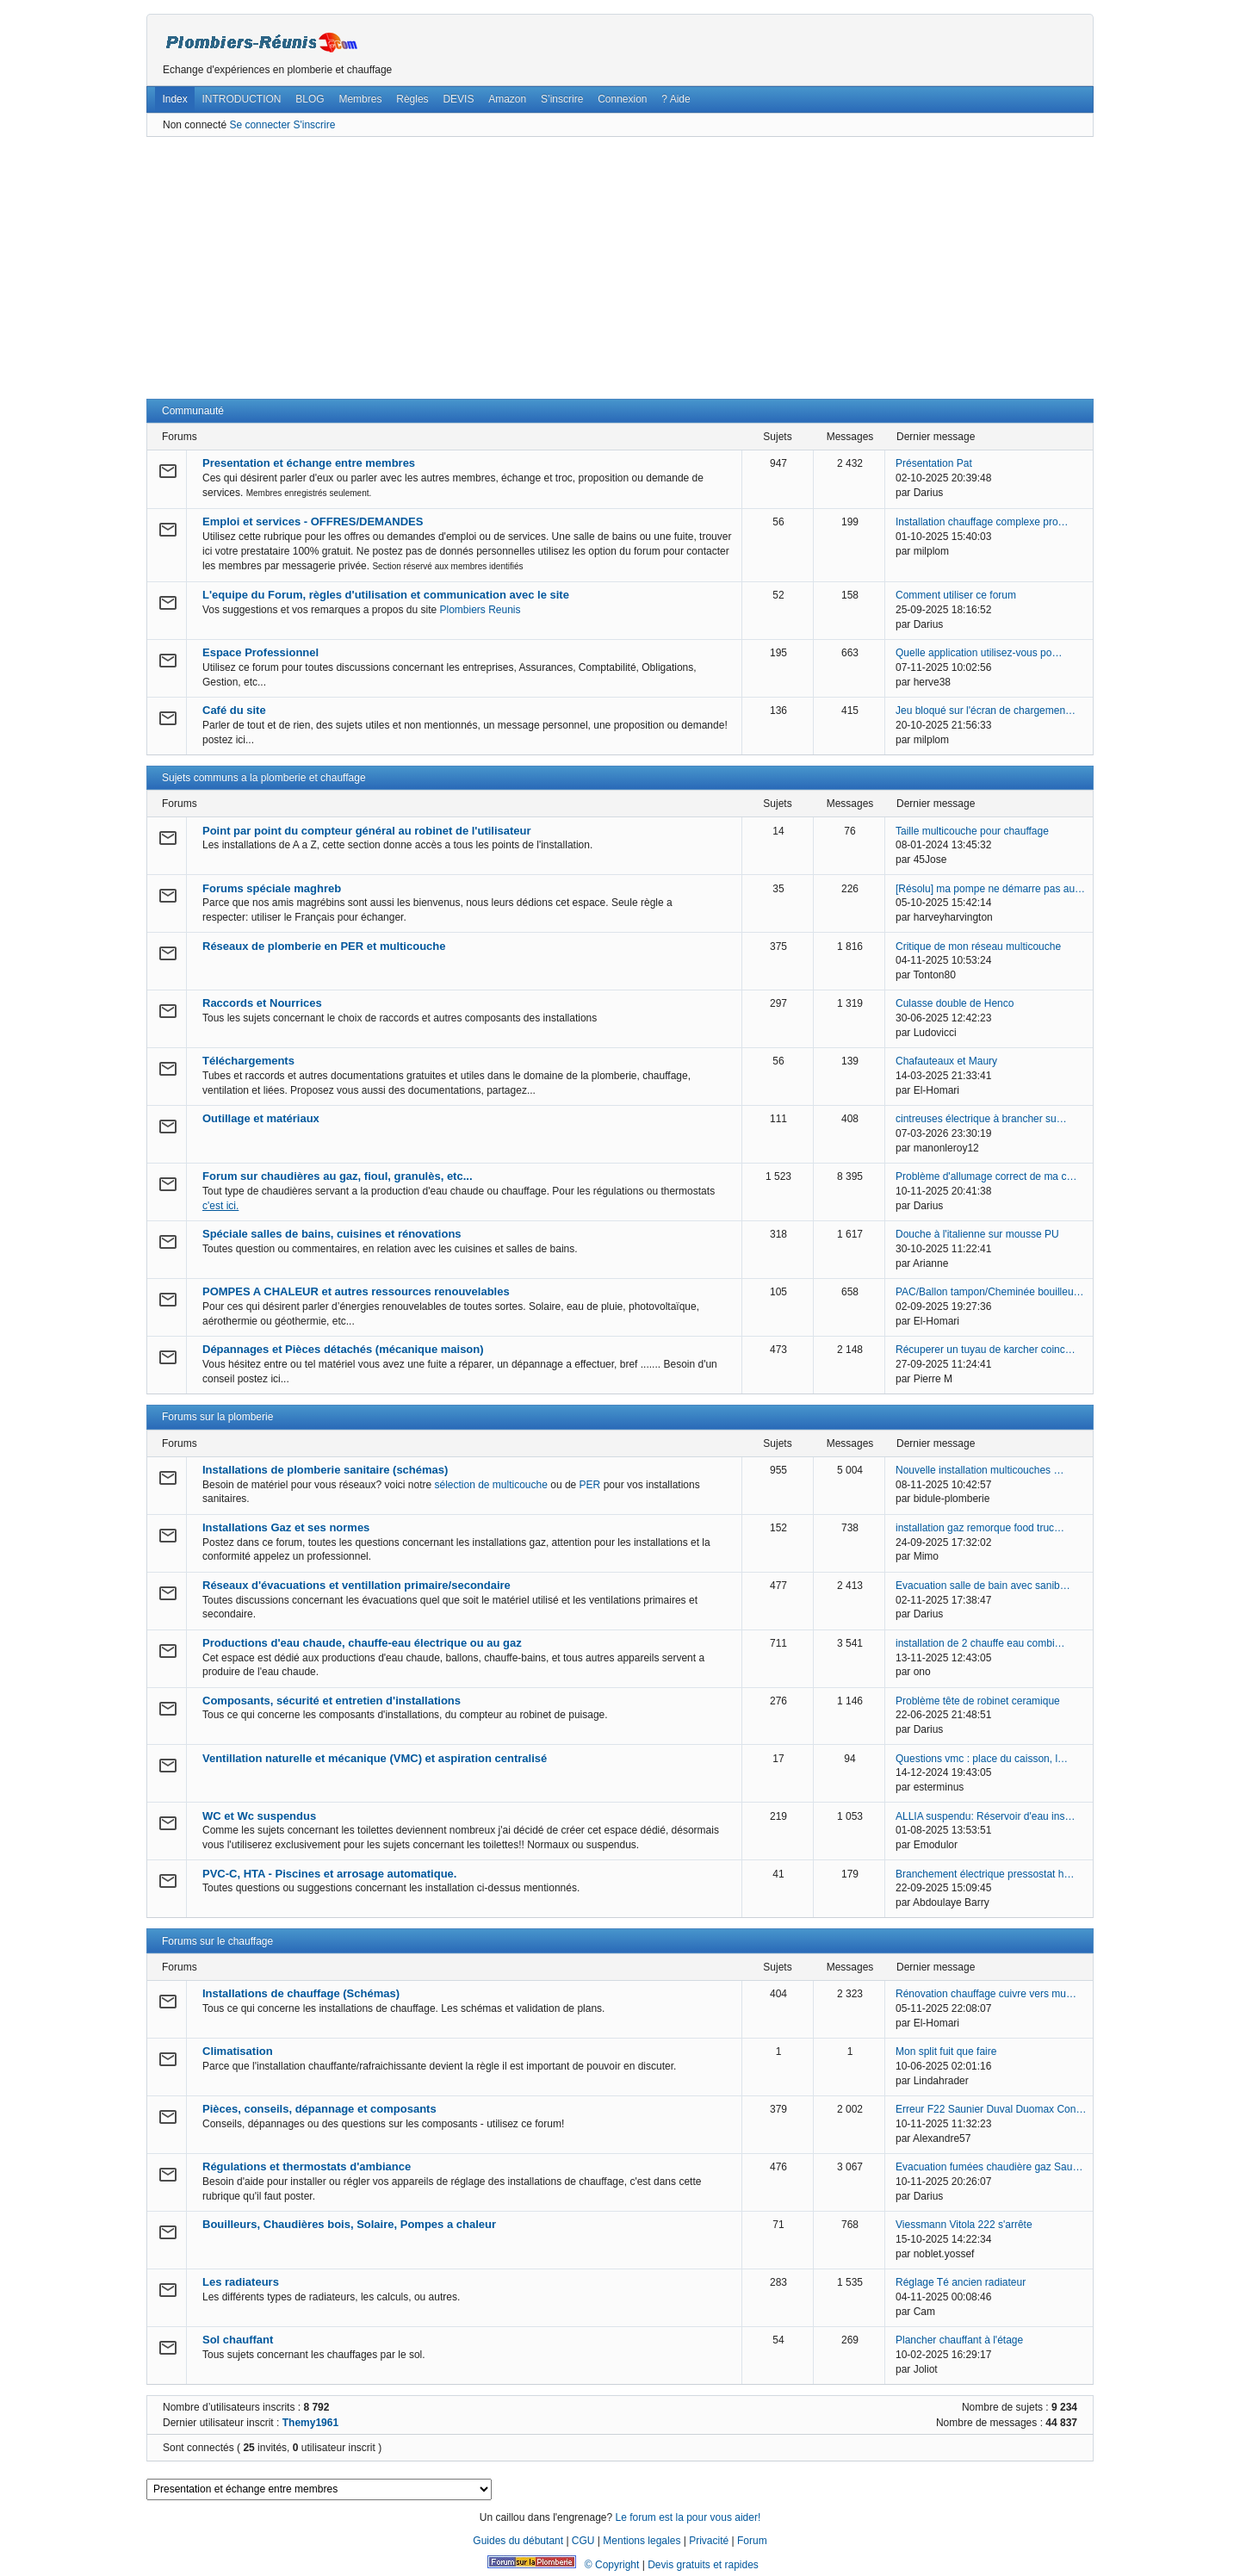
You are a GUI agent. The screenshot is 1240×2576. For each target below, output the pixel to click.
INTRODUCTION (242, 99)
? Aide (675, 99)
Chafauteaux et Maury (946, 1061)
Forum (752, 2541)
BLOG (309, 99)
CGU (583, 2541)
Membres (359, 99)
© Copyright (612, 2565)
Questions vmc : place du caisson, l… (982, 1759)
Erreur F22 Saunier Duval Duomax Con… (991, 2109)
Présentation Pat (934, 463)
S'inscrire (314, 125)
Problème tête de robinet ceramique (978, 1701)
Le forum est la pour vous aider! (687, 2517)
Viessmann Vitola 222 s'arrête (964, 2225)
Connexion (622, 99)
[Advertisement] (620, 267)
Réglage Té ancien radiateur (961, 2282)
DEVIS (458, 99)
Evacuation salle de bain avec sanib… (983, 1586)
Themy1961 (310, 2423)
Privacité (708, 2541)
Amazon (507, 99)
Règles (412, 99)
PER (590, 1485)
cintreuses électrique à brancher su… (981, 1119)
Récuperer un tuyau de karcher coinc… (986, 1350)
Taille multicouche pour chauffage (972, 831)
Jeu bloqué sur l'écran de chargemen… (986, 711)
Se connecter (259, 125)
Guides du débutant (518, 2541)
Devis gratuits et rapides (703, 2565)
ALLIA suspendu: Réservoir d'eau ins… (985, 1816)
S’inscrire (562, 99)
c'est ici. (220, 1206)
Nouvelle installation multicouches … (979, 1470)
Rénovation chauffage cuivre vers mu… (986, 1994)
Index (174, 99)
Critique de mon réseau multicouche (978, 946)
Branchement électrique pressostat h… (985, 1874)
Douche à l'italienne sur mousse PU (977, 1234)
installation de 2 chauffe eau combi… (980, 1643)
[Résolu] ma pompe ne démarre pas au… (990, 889)
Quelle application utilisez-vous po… (979, 653)
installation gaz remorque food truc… (980, 1528)
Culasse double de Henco (955, 1003)
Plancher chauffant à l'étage (959, 2340)
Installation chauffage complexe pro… (982, 522)
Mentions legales (641, 2541)
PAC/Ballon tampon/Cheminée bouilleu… (990, 1292)
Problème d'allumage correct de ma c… (986, 1176)
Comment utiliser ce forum (956, 595)
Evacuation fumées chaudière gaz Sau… (989, 2167)
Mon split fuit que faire (946, 2051)
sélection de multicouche (490, 1485)
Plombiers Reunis (480, 610)
